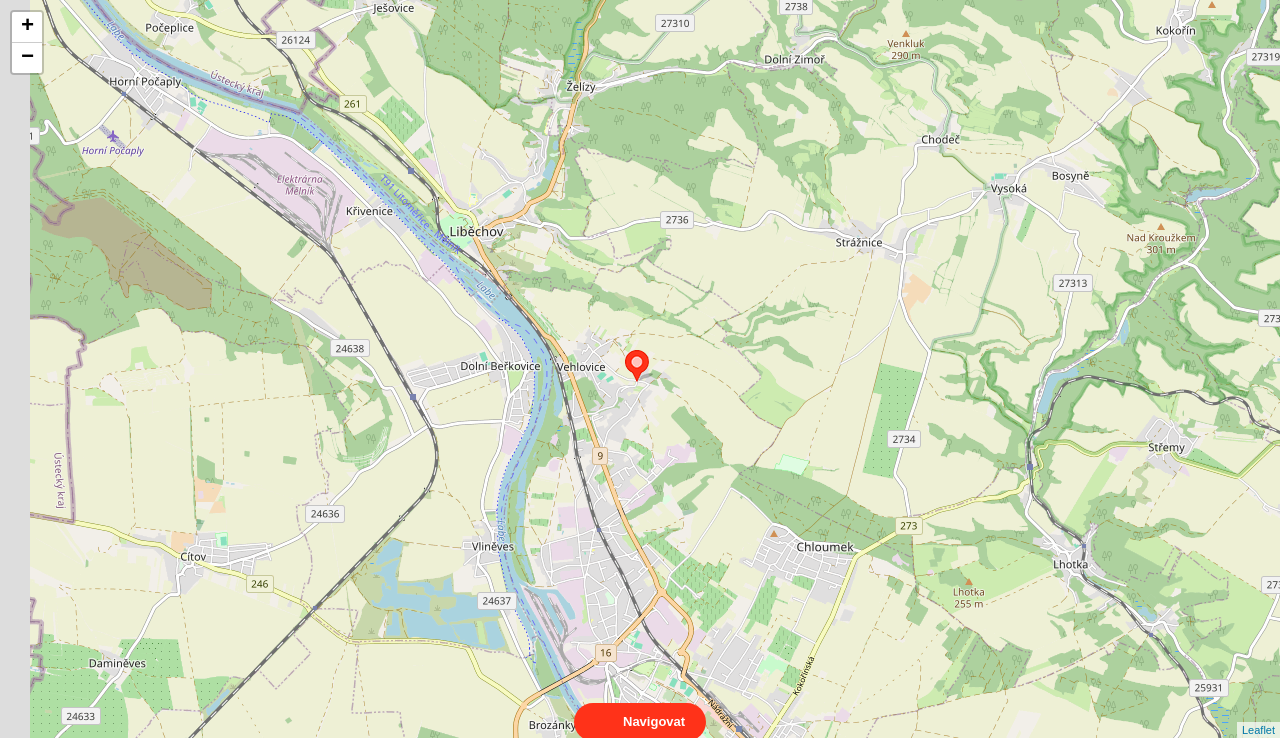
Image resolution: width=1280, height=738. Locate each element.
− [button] (27, 58)
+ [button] (27, 27)
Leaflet (1258, 712)
